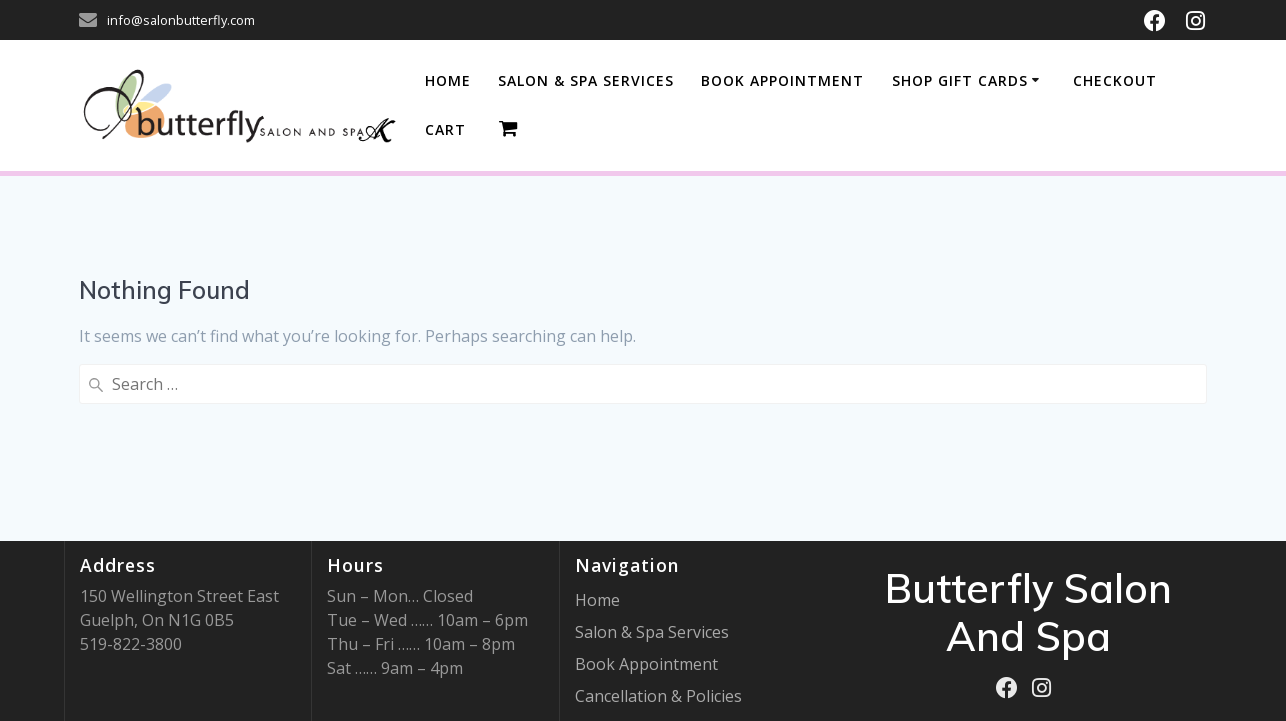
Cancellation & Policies (658, 696)
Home (448, 80)
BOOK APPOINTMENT (782, 80)
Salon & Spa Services (652, 632)
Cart (445, 129)
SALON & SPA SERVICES (586, 80)
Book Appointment (646, 664)
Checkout (1115, 80)
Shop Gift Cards (960, 80)
